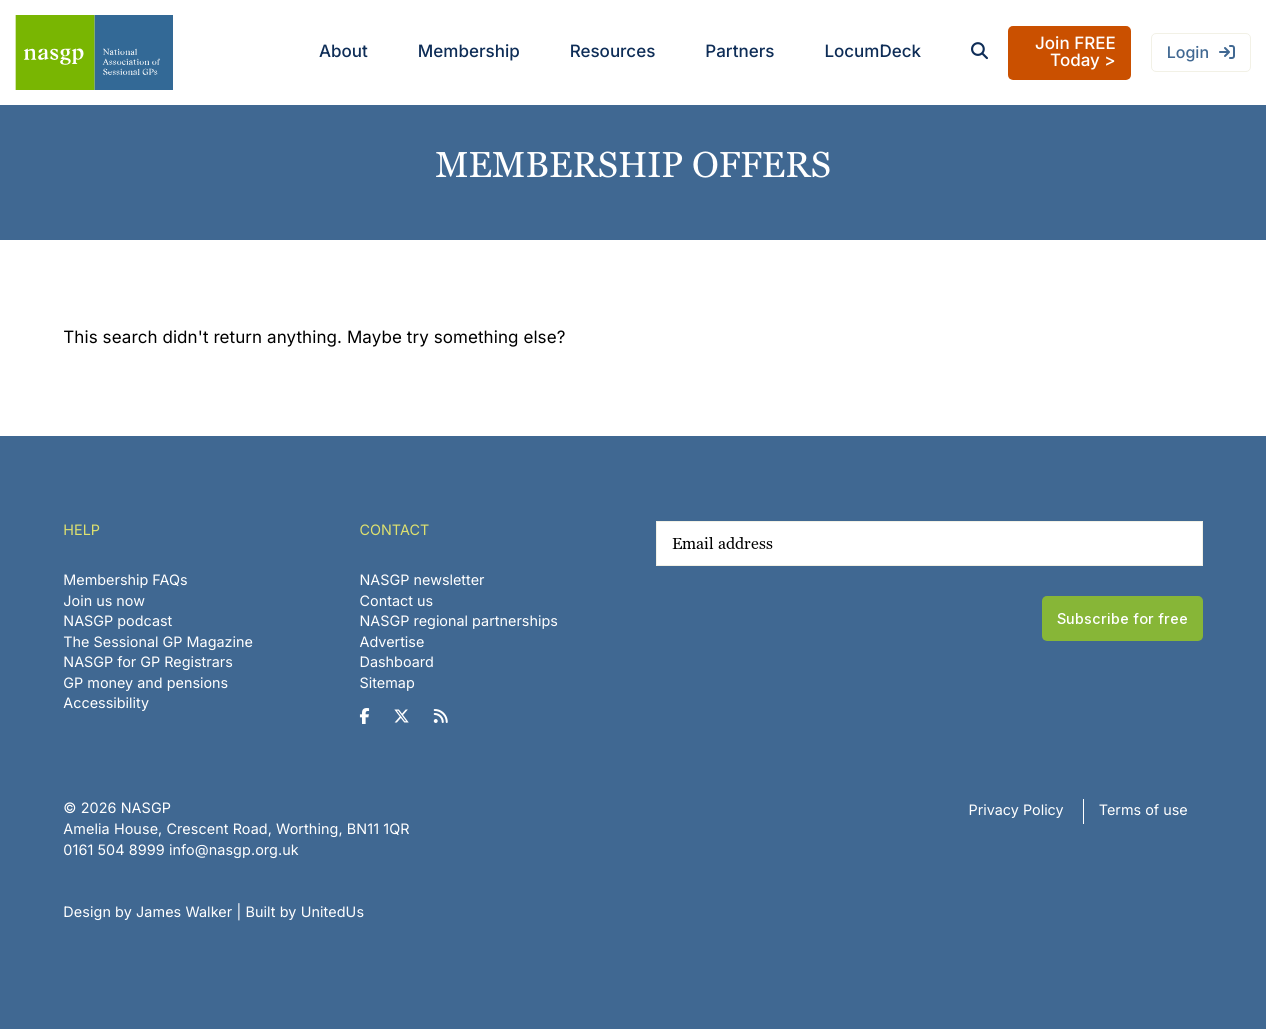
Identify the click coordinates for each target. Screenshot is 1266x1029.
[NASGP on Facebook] (372, 717)
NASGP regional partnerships (459, 621)
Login (1188, 52)
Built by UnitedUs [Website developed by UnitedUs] (304, 912)
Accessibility (106, 703)
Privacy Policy (1016, 810)
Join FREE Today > (1075, 52)
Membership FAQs (125, 580)
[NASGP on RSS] (448, 717)
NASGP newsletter (422, 580)
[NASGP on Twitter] (409, 717)
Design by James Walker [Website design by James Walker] (147, 912)
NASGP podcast (117, 621)
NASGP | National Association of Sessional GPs (94, 52)
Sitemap (387, 683)
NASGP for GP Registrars (148, 662)
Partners (739, 52)
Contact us (397, 601)
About (343, 52)
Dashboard (397, 662)
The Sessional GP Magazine (158, 642)
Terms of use (1143, 810)
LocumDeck (872, 52)
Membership (469, 52)
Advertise (392, 642)
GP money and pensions (145, 683)
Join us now (104, 601)
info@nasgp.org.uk (234, 850)
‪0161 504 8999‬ (113, 850)
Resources (613, 52)
